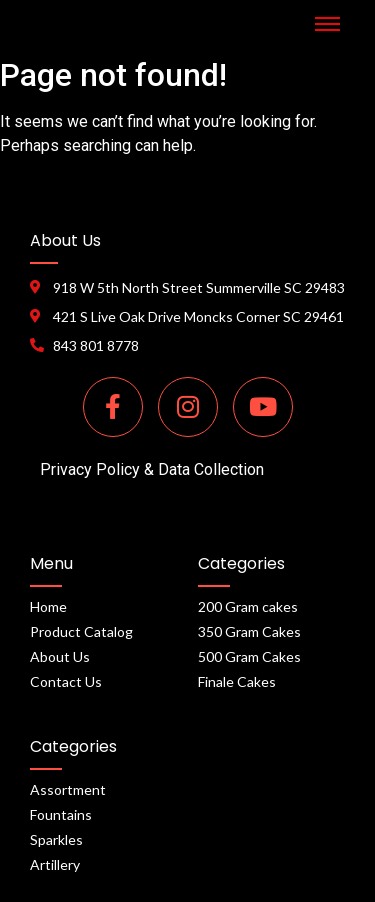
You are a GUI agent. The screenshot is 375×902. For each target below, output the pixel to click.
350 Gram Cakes (249, 631)
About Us (60, 656)
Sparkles (56, 839)
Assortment (68, 789)
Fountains (61, 814)
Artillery (55, 864)
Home (48, 606)
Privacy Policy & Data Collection (152, 469)
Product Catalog (81, 631)
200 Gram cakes (248, 606)
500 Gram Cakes (249, 656)
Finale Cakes (237, 681)
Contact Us (66, 681)
